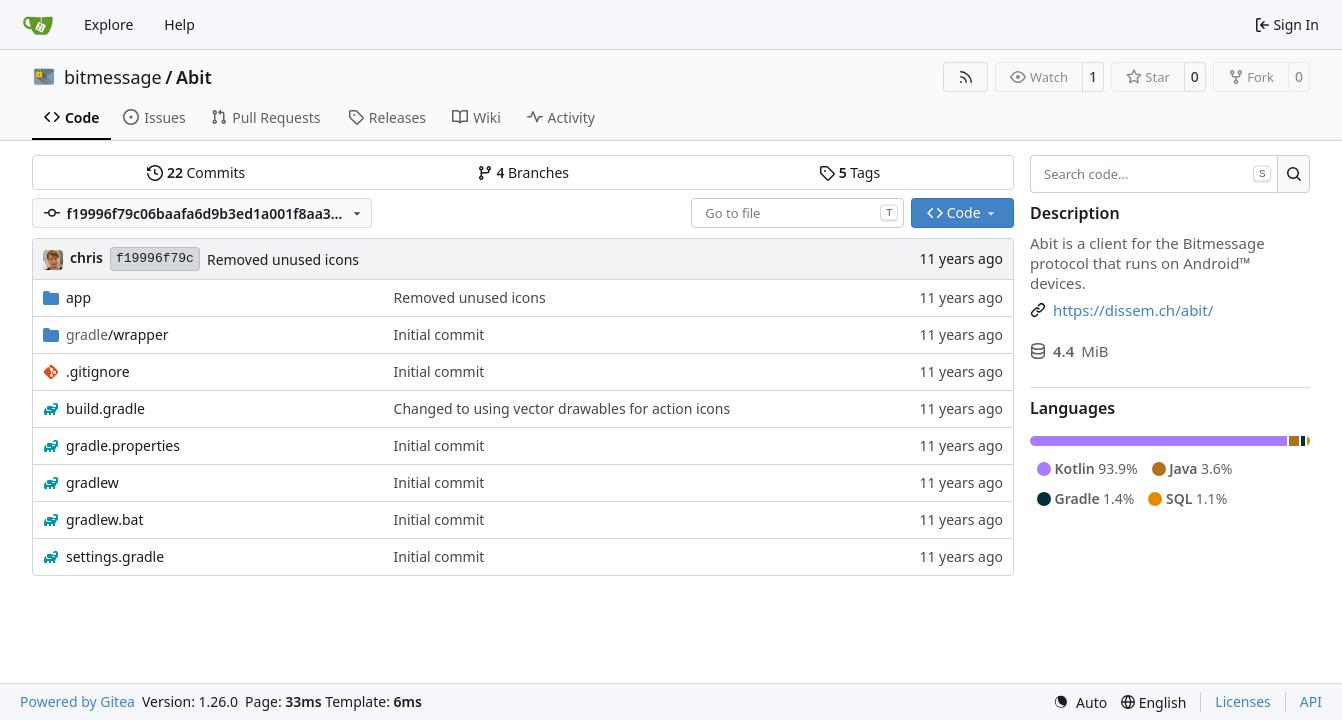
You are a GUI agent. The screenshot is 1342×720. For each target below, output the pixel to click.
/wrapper (117, 334)
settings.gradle (115, 556)
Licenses (1243, 701)
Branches (523, 172)
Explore (108, 24)
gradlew (92, 482)
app (78, 297)
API (1311, 701)
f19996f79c (155, 258)
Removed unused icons (283, 259)
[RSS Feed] (966, 77)
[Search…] (1293, 174)
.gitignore (98, 371)
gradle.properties (123, 445)
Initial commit (439, 334)
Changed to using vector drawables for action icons (562, 408)
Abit (194, 77)
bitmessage (113, 77)
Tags (849, 172)
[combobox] (797, 213)
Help (179, 24)
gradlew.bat (105, 519)
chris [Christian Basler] (86, 257)
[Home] (38, 25)
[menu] (1080, 702)
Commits (196, 172)
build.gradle (105, 408)
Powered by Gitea (77, 701)
